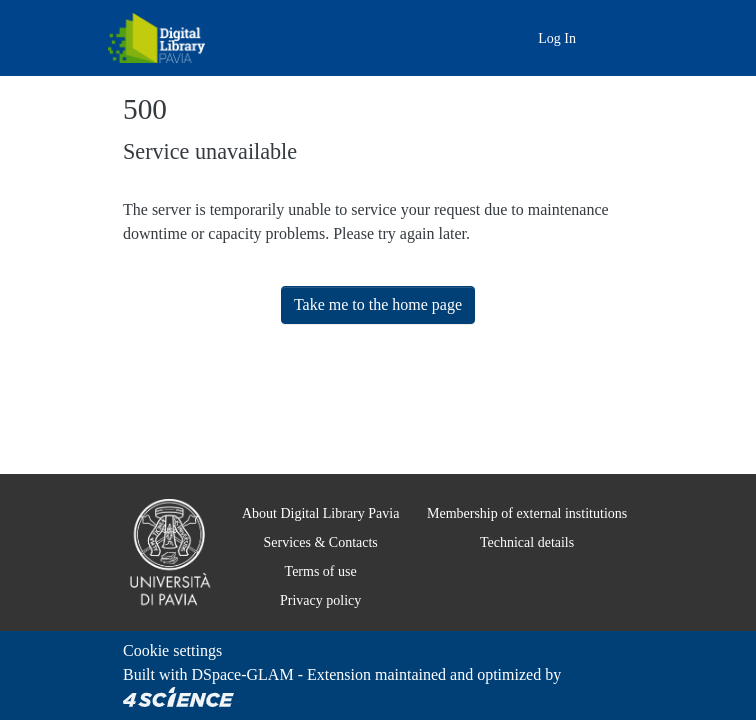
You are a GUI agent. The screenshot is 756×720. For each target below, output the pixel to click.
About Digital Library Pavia (308, 513)
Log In (559, 38)
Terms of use (308, 571)
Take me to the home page (378, 304)
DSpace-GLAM (243, 674)
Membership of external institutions (520, 513)
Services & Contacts (308, 542)
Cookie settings (178, 650)
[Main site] (492, 37)
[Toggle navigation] (620, 38)
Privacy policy (308, 600)
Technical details (520, 542)
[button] (520, 38)
